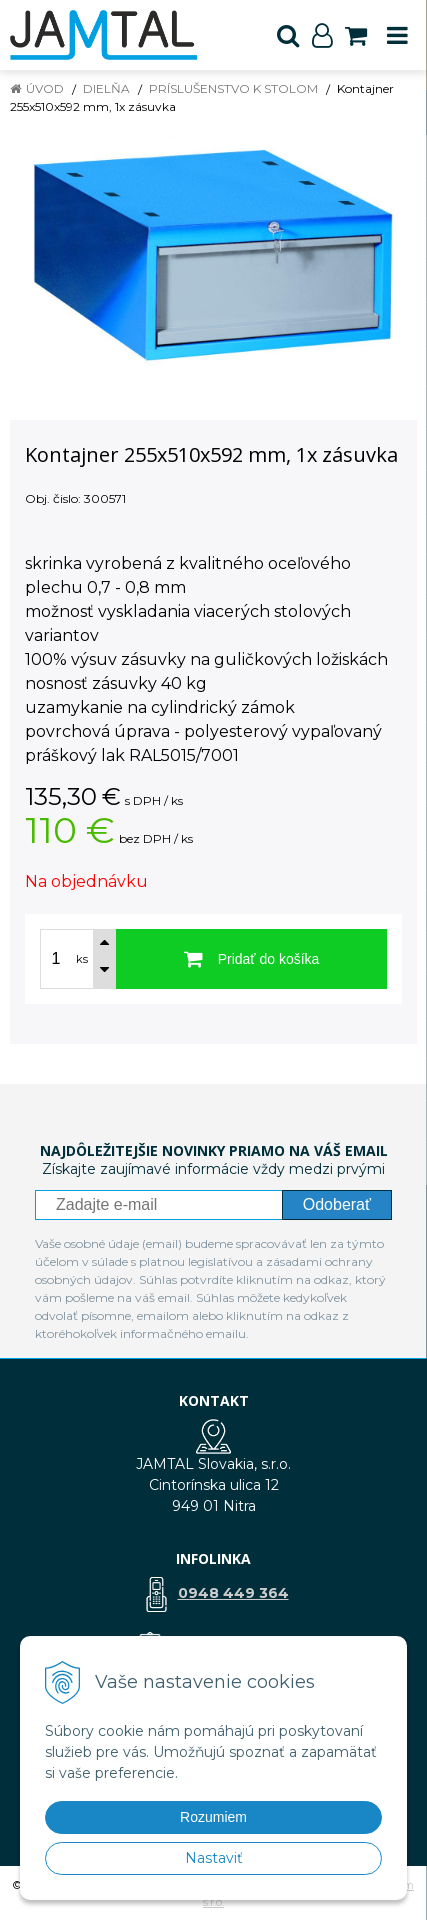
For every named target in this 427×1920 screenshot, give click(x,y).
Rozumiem (213, 1817)
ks (82, 959)
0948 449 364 (233, 1593)
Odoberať (337, 1204)
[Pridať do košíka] (251, 959)
